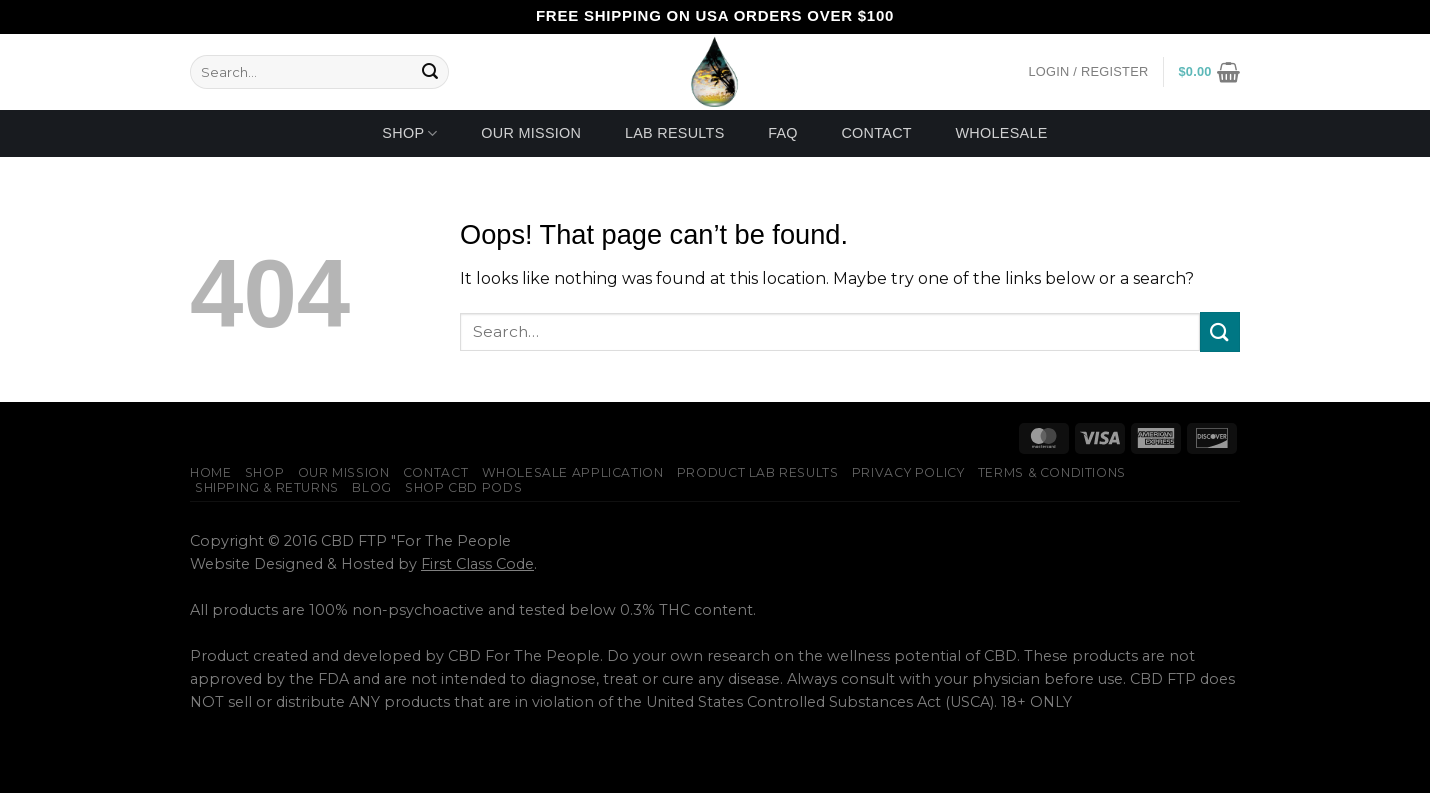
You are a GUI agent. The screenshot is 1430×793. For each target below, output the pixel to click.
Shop (409, 133)
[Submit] (430, 72)
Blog (371, 487)
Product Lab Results (758, 472)
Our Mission (531, 133)
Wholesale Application (573, 472)
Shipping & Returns (267, 487)
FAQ (783, 133)
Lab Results (675, 133)
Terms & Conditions (1052, 472)
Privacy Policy (908, 472)
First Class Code (477, 564)
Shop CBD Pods (463, 487)
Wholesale (1001, 133)
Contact (876, 133)
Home (210, 472)
